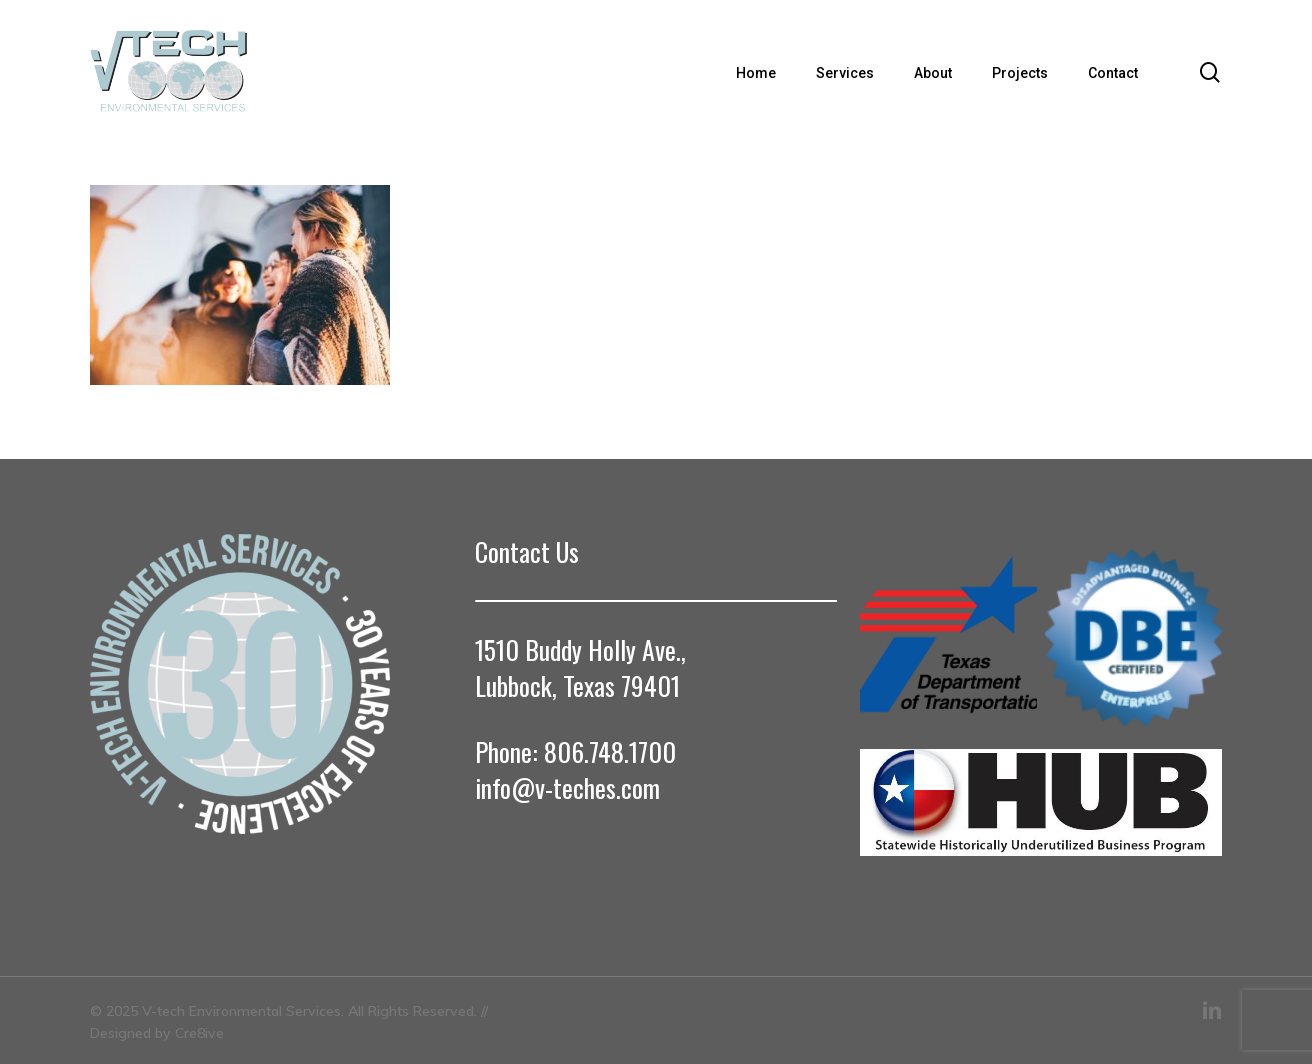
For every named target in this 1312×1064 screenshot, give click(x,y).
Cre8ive (199, 1033)
